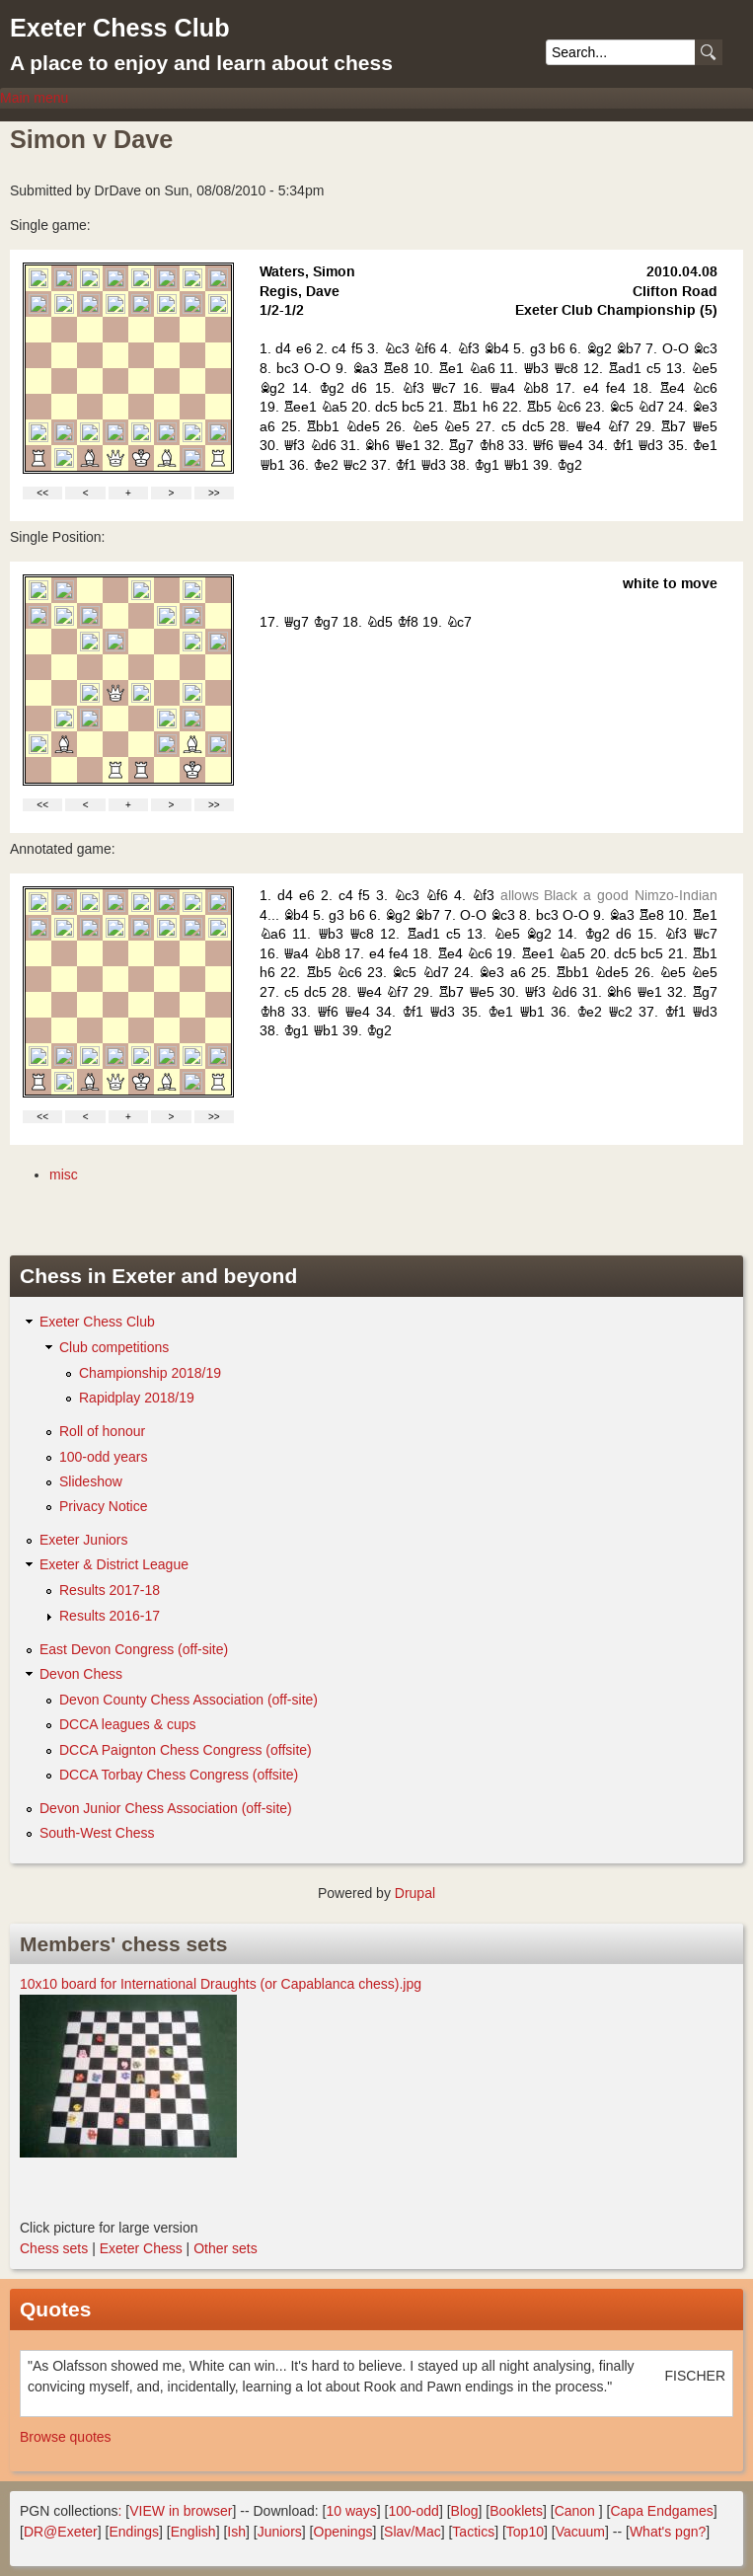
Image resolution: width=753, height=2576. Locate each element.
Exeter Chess (141, 2248)
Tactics (473, 2531)
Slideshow (90, 1481)
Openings (343, 2531)
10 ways (351, 2511)
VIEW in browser (180, 2511)
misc (63, 1174)
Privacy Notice (103, 1506)
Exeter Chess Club (120, 27)
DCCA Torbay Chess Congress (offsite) (178, 1774)
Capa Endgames (661, 2511)
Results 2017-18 (109, 1590)
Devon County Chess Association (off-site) (188, 1699)
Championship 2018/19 (150, 1373)
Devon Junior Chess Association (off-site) (165, 1808)
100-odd (413, 2511)
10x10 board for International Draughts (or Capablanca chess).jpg (220, 1984)
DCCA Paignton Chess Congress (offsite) (185, 1750)
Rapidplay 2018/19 (136, 1397)
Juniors (280, 2531)
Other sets (225, 2248)
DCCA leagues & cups (127, 1724)
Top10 (525, 2531)
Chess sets (54, 2248)
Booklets (516, 2511)
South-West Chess (96, 1833)
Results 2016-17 (109, 1616)
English (193, 2531)
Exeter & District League (113, 1564)
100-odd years (103, 1457)
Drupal (415, 1893)
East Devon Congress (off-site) (133, 1649)
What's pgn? (668, 2531)
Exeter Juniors (83, 1540)
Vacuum (580, 2531)
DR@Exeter (61, 2531)
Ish (236, 2531)
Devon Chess (80, 1674)
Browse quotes (66, 2437)
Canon (575, 2511)
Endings (134, 2531)
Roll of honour (102, 1431)
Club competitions (114, 1347)
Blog (465, 2511)
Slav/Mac (412, 2531)
